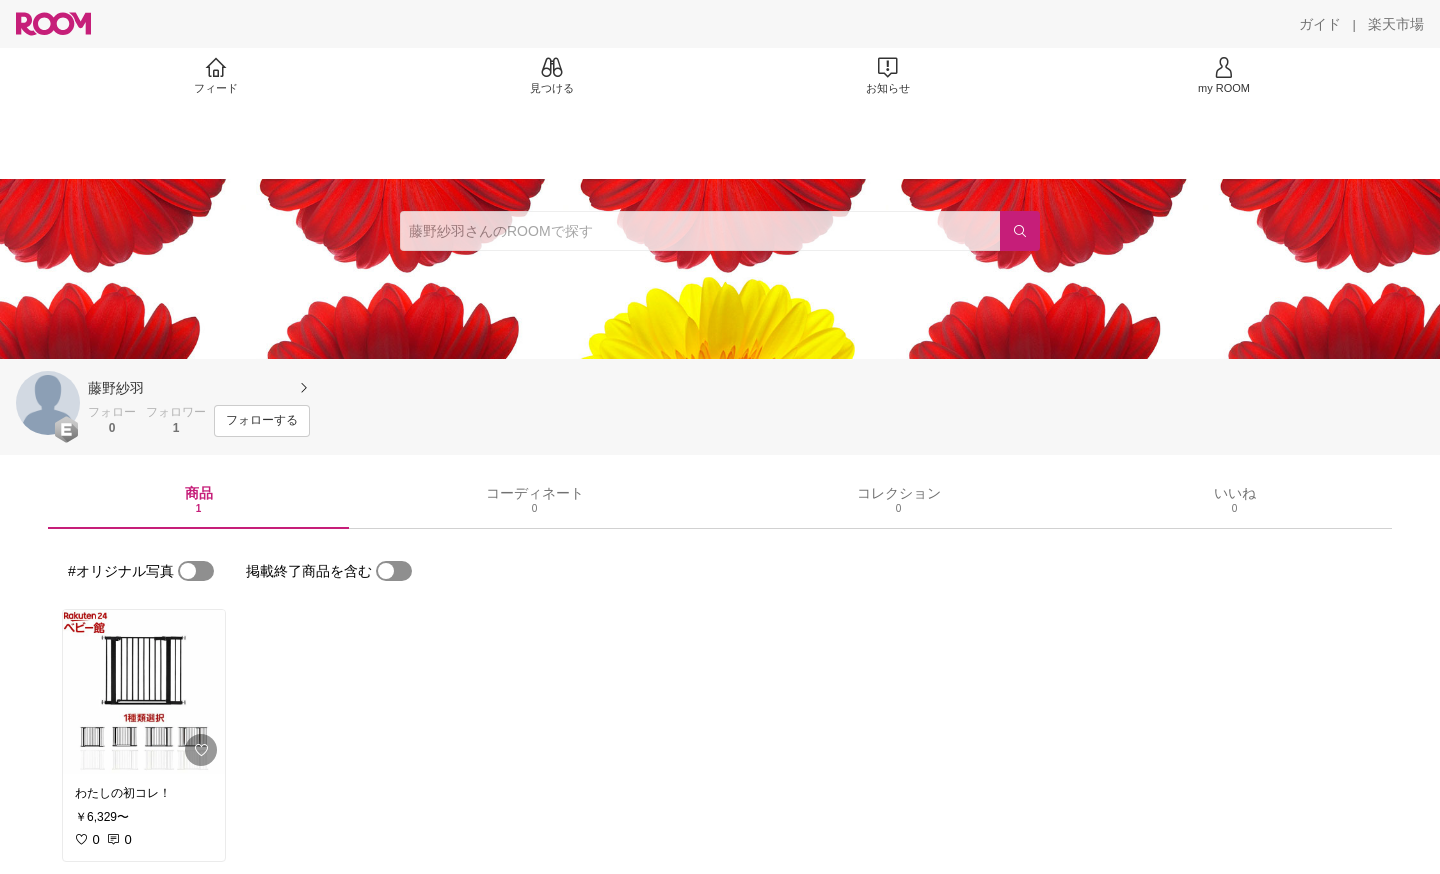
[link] (144, 692)
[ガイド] (1320, 24)
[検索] (1020, 231)
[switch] (196, 571)
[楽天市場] (1396, 24)
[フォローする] (262, 421)
